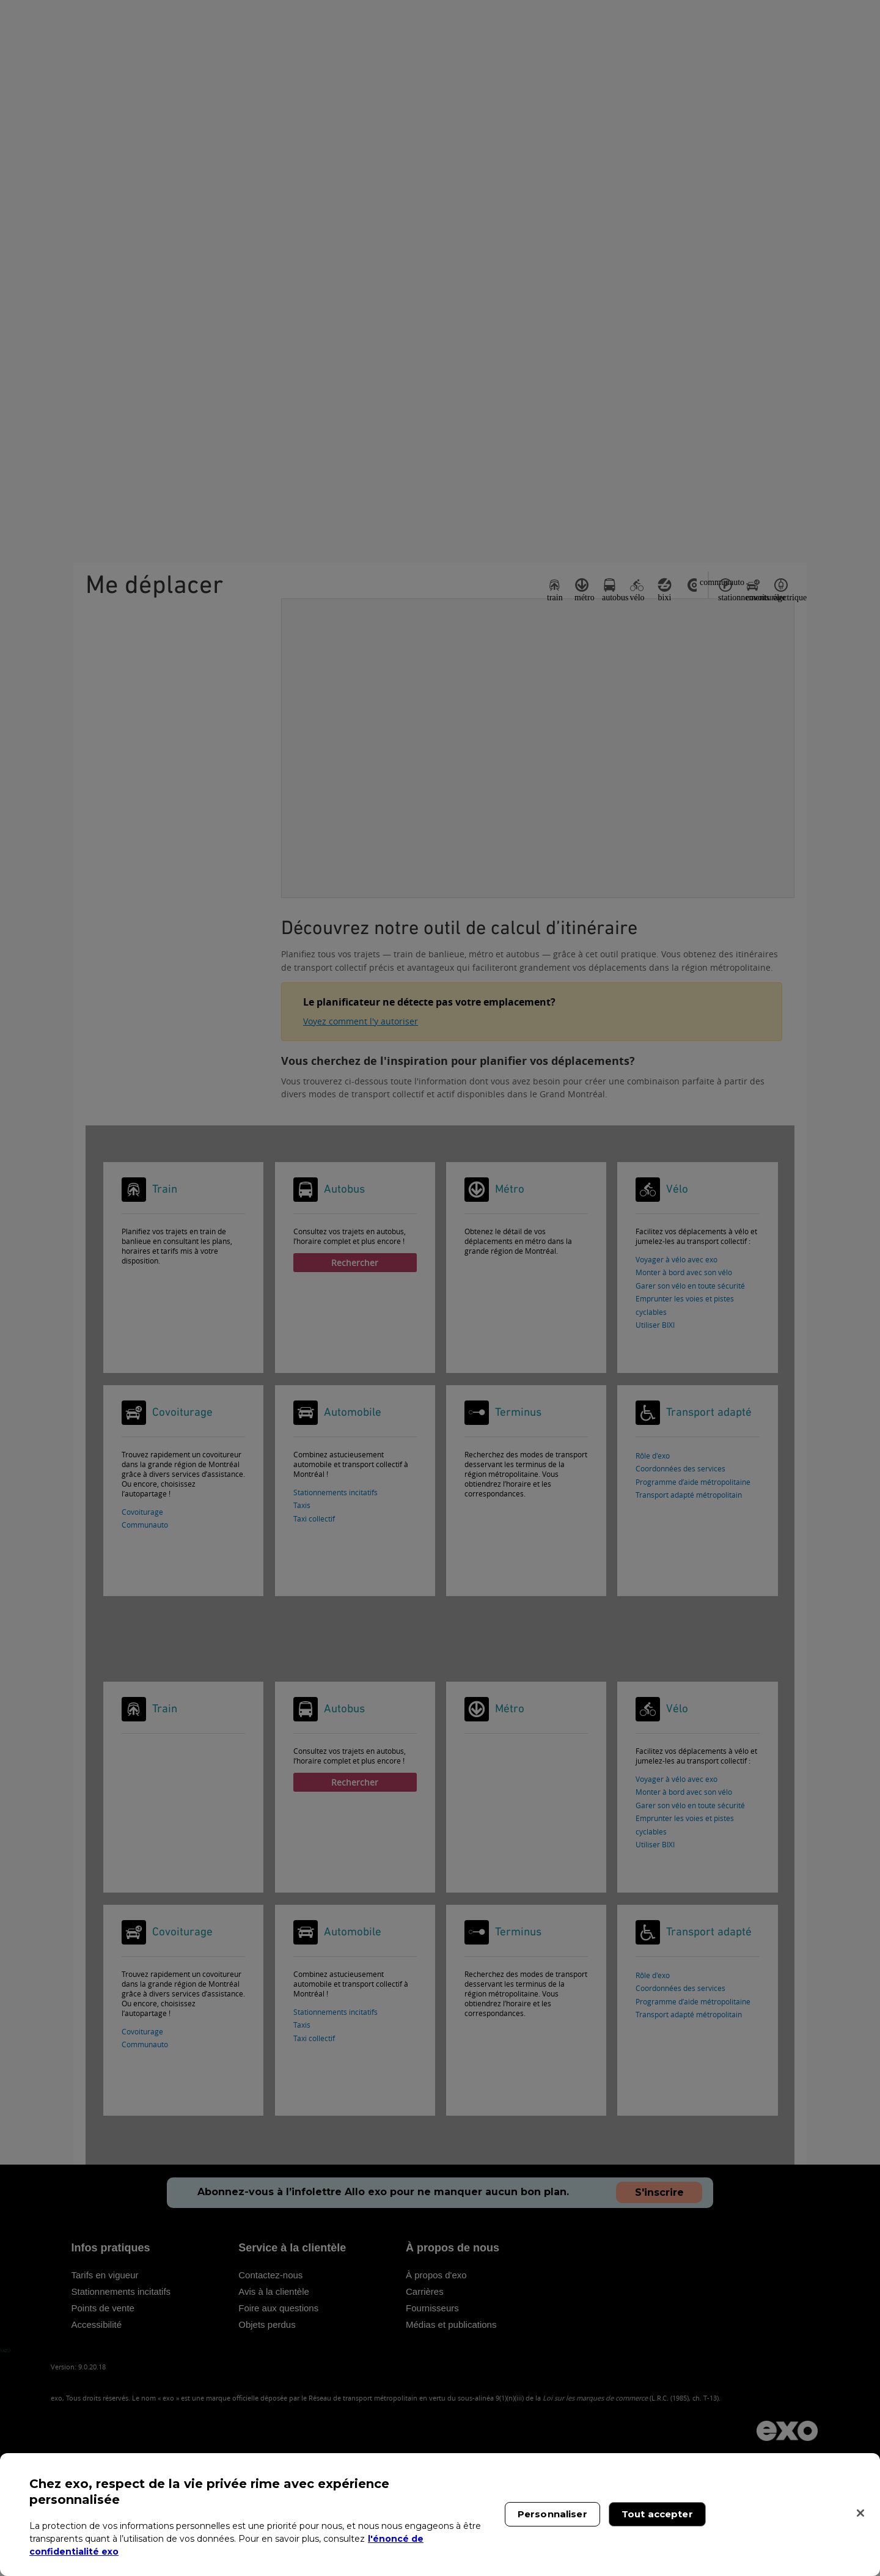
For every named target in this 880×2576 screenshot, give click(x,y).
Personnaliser (552, 2514)
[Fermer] (860, 2513)
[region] (440, 2514)
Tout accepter (657, 2514)
